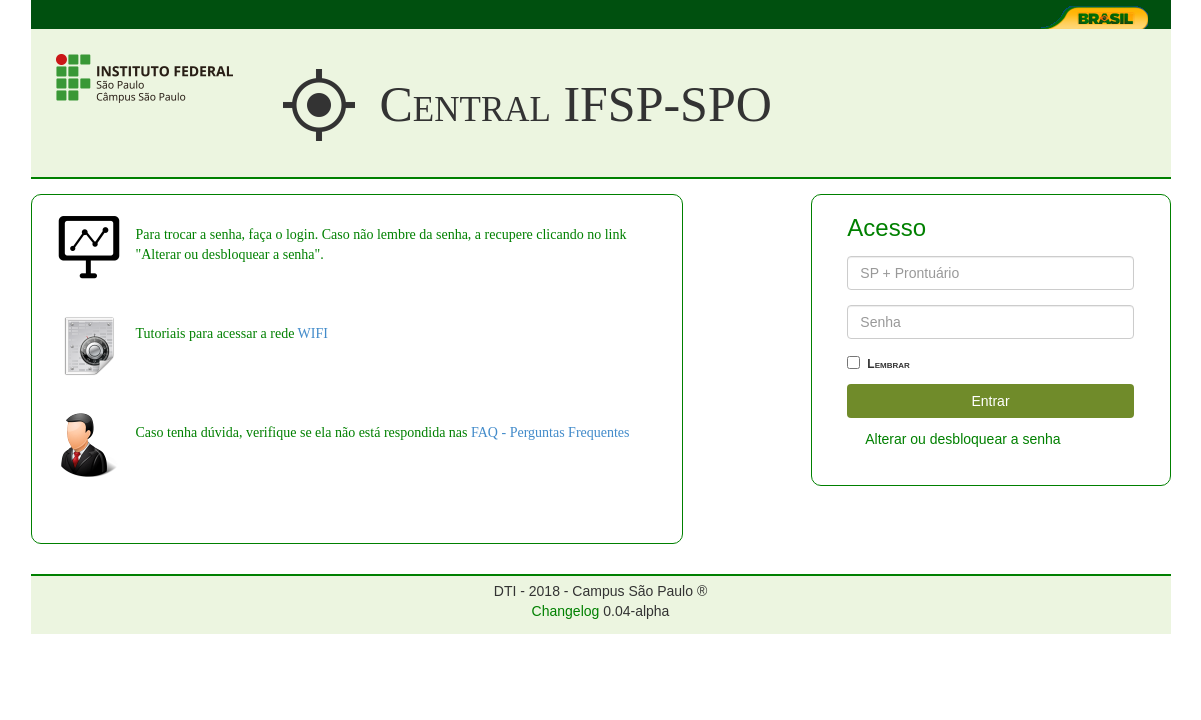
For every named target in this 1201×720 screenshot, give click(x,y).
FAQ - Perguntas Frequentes (550, 432)
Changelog (566, 611)
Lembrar (878, 364)
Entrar (990, 401)
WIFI (313, 333)
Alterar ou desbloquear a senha (962, 439)
